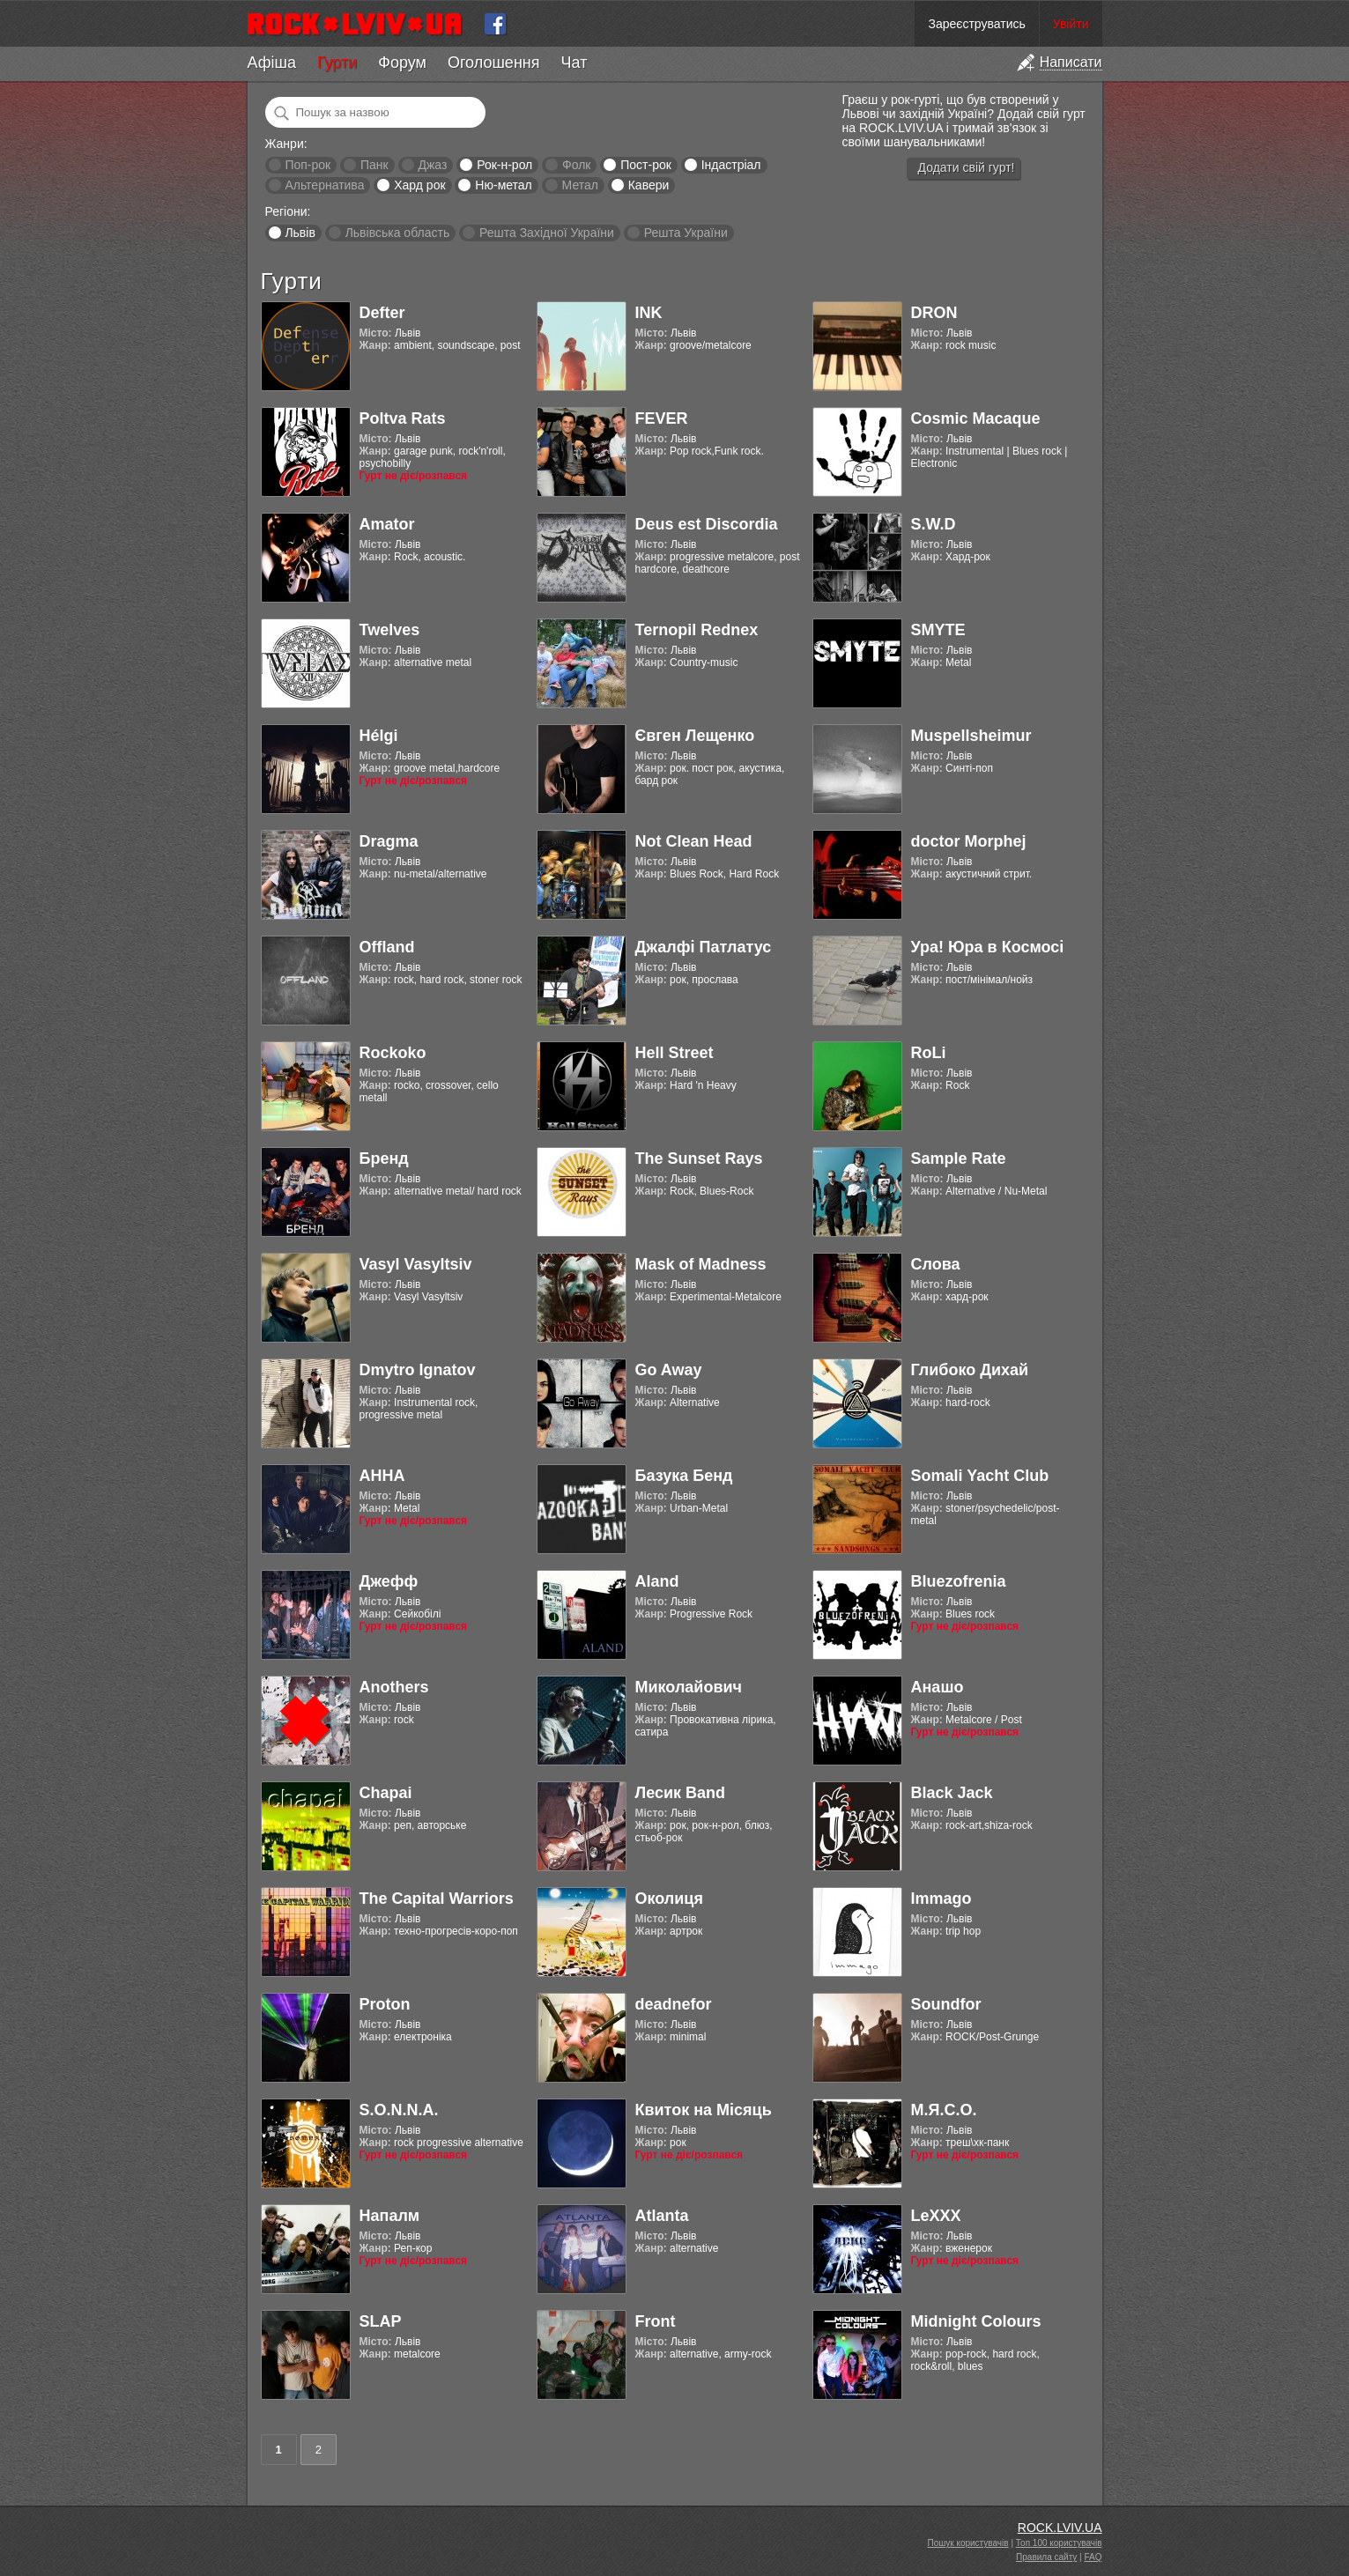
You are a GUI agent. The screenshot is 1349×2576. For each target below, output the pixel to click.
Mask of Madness (701, 1264)
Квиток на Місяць (703, 2110)
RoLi (928, 1053)
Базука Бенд (684, 1475)
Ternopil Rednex (697, 630)
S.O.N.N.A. (399, 2110)
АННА (382, 1475)
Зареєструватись (976, 24)
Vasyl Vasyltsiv (415, 1264)
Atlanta (662, 2215)
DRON (934, 313)
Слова (935, 1264)
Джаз (432, 165)
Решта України (686, 233)
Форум (402, 62)
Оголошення (494, 62)
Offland (387, 947)
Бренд (384, 1158)
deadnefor (673, 2004)
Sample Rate (958, 1158)
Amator (387, 524)
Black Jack (952, 1793)
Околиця (669, 1898)
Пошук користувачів (968, 2543)
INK (649, 313)
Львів (300, 233)
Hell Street (674, 1053)
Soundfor (946, 2004)
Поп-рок (307, 165)
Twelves (389, 630)
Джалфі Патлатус (703, 947)
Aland (657, 1581)
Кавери (649, 185)
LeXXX (936, 2215)
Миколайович (688, 1687)
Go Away (668, 1370)
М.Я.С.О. (944, 2110)
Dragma (389, 841)
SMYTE (938, 630)
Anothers (394, 1687)
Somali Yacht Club (980, 1475)
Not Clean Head (693, 841)
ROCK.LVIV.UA (1060, 2527)
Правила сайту (1046, 2557)
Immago (941, 1898)
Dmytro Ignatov (417, 1370)
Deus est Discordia (706, 524)
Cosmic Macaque (976, 418)
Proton (385, 2004)
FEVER (661, 418)
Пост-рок (645, 165)
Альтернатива (324, 185)
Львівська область (397, 233)
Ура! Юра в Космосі (987, 947)
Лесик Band (680, 1793)
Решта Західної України (546, 233)
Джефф (389, 1581)
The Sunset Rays (699, 1158)
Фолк (576, 165)
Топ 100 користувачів (1059, 2543)
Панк (374, 165)
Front (655, 2321)
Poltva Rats (402, 418)
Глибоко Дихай (970, 1370)
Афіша (272, 62)
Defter (382, 313)
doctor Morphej (969, 841)
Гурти (337, 62)
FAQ (1092, 2557)
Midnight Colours (976, 2321)
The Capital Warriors (436, 1898)
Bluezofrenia (958, 1581)
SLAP (380, 2321)
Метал (580, 185)
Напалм (389, 2215)
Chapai (385, 1793)
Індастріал (731, 165)
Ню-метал (503, 185)
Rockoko (392, 1053)
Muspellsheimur (971, 735)
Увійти (1071, 24)
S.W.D (933, 524)
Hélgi (378, 735)
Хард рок (419, 185)
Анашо (937, 1687)
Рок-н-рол (504, 165)
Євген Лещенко (695, 735)
